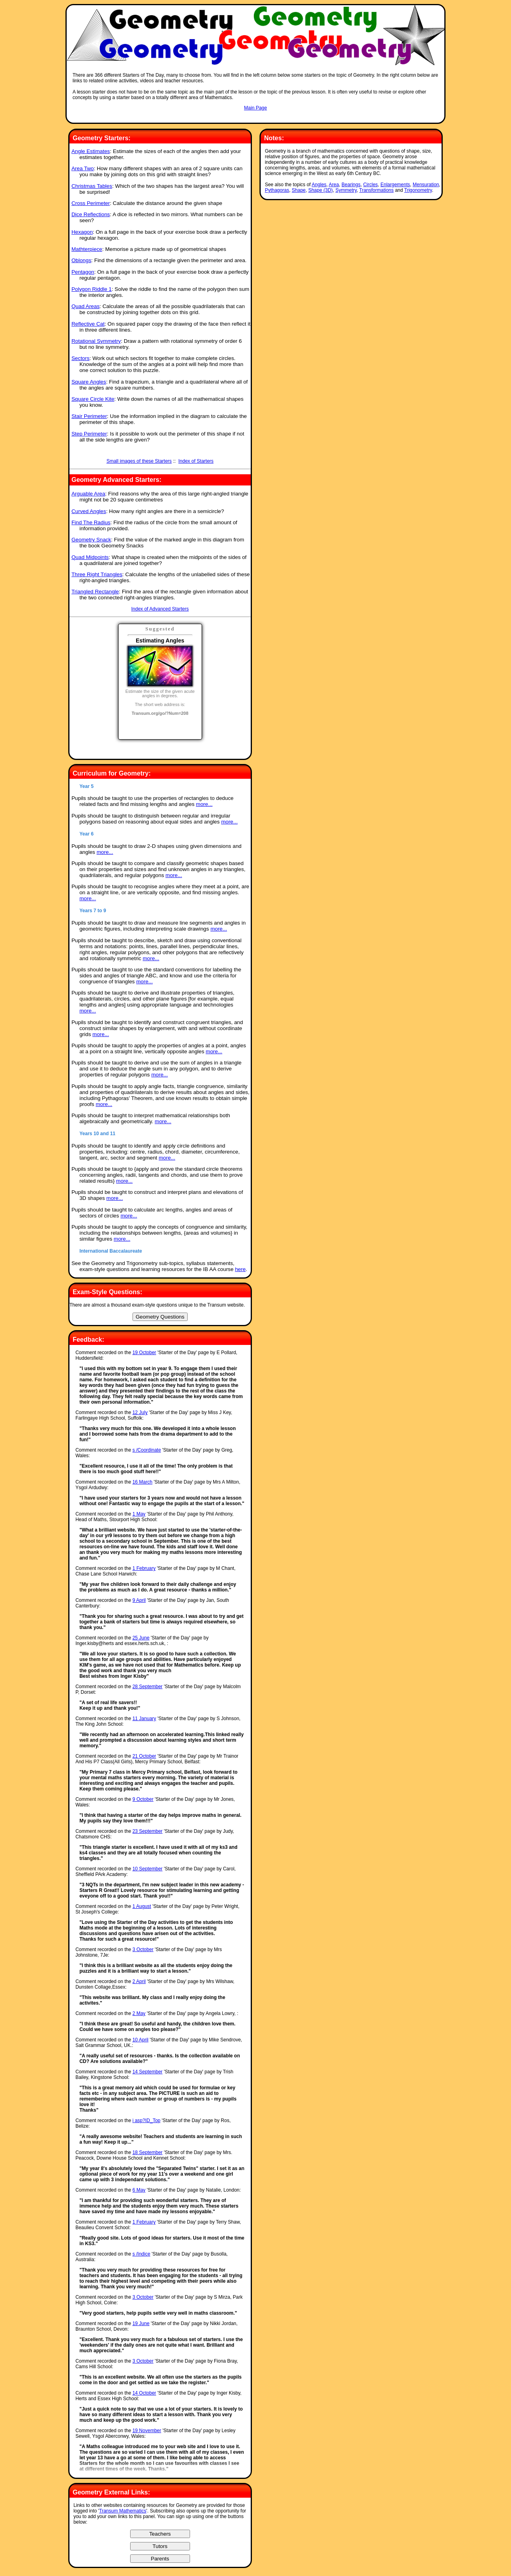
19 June (141, 2323)
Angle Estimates (90, 151)
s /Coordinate (147, 1450)
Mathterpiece (86, 249)
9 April (139, 1600)
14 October (144, 2393)
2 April (139, 1981)
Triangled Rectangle (95, 592)
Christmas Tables (91, 186)
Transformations (376, 190)
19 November (147, 2430)
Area (334, 184)
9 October (143, 1799)
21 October (144, 1756)
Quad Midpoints (90, 557)
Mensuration (426, 184)
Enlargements (395, 184)
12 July (140, 1412)
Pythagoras (277, 190)
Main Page (255, 108)
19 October (144, 1352)
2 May (139, 2013)
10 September (147, 1869)
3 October (143, 1949)
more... (204, 804)
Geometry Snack (91, 540)
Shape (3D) (320, 190)
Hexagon (82, 232)
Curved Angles (88, 511)
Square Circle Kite (92, 399)
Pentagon (82, 272)
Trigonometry (418, 190)
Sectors (80, 358)
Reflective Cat (88, 324)
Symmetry (346, 190)
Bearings (351, 184)
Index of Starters (196, 461)
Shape (299, 190)
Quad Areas (85, 306)
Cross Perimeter (90, 203)
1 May (139, 1514)
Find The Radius (91, 522)
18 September (147, 2152)
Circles (370, 184)
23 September (147, 1831)
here (240, 1269)
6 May (139, 2190)
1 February (144, 1568)
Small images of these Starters (139, 461)
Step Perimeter (89, 434)
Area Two (82, 168)
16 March (143, 1482)
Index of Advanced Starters (160, 609)
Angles (319, 184)
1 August (142, 1906)
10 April (141, 2040)
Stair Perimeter (89, 416)
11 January (144, 1718)
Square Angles (88, 382)
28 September (147, 1686)
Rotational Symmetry (96, 341)
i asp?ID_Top (146, 2120)
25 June (141, 1638)
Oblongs (81, 260)
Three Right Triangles (96, 574)
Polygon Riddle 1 (91, 289)
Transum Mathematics (122, 2511)
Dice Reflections (90, 214)
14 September (147, 2072)
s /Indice (142, 2254)
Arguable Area (88, 494)
